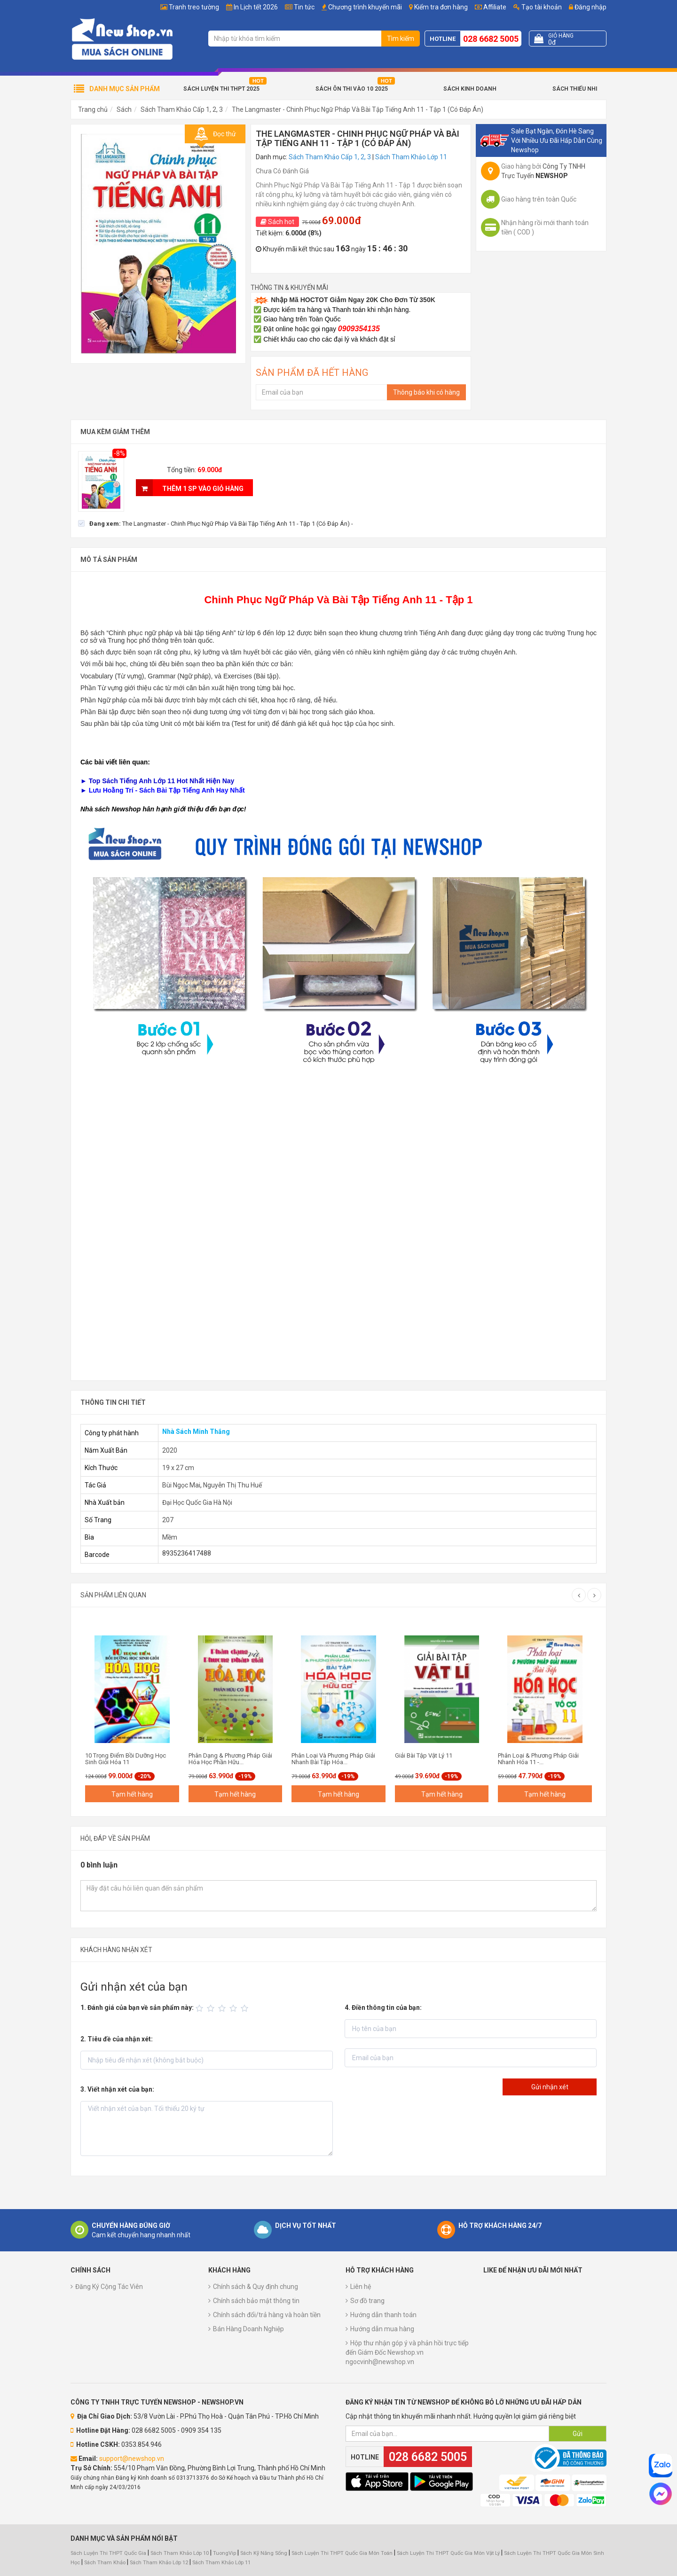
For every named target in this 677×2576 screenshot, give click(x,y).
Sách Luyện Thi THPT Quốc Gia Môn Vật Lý (448, 2553)
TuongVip (224, 2553)
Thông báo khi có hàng (426, 392)
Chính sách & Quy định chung (255, 2286)
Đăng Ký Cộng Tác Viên (109, 2286)
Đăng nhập (587, 7)
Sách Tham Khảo (105, 2563)
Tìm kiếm (400, 38)
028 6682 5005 (491, 39)
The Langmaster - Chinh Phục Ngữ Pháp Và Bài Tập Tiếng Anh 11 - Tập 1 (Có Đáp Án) (357, 109)
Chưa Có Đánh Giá (282, 171)
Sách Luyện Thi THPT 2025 (221, 89)
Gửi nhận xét (549, 2087)
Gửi (578, 2433)
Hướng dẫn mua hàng (382, 2329)
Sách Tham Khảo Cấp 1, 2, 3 (182, 109)
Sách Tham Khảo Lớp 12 (159, 2563)
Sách (124, 109)
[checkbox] (215, 523)
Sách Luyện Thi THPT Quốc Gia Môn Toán (342, 2553)
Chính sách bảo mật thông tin (256, 2300)
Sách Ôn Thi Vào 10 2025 (351, 89)
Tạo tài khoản (537, 7)
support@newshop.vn (131, 2458)
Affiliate (490, 7)
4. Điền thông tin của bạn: (383, 2007)
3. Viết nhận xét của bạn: (117, 2089)
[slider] (223, 2008)
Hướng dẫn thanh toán (383, 2315)
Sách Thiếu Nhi (574, 89)
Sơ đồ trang (367, 2300)
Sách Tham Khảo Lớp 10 (179, 2553)
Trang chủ (93, 109)
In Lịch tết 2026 (256, 7)
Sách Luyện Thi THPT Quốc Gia (108, 2553)
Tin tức (304, 7)
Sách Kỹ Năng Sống (263, 2553)
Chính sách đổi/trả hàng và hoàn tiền (267, 2315)
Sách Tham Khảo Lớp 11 (411, 157)
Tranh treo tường (194, 7)
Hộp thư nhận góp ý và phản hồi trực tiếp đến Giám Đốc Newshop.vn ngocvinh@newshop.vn (407, 2352)
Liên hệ (360, 2286)
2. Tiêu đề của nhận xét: (116, 2039)
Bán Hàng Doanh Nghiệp (248, 2329)
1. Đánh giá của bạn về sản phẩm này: (137, 2007)
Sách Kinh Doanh (469, 89)
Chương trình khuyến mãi (365, 7)
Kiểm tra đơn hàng (441, 7)
